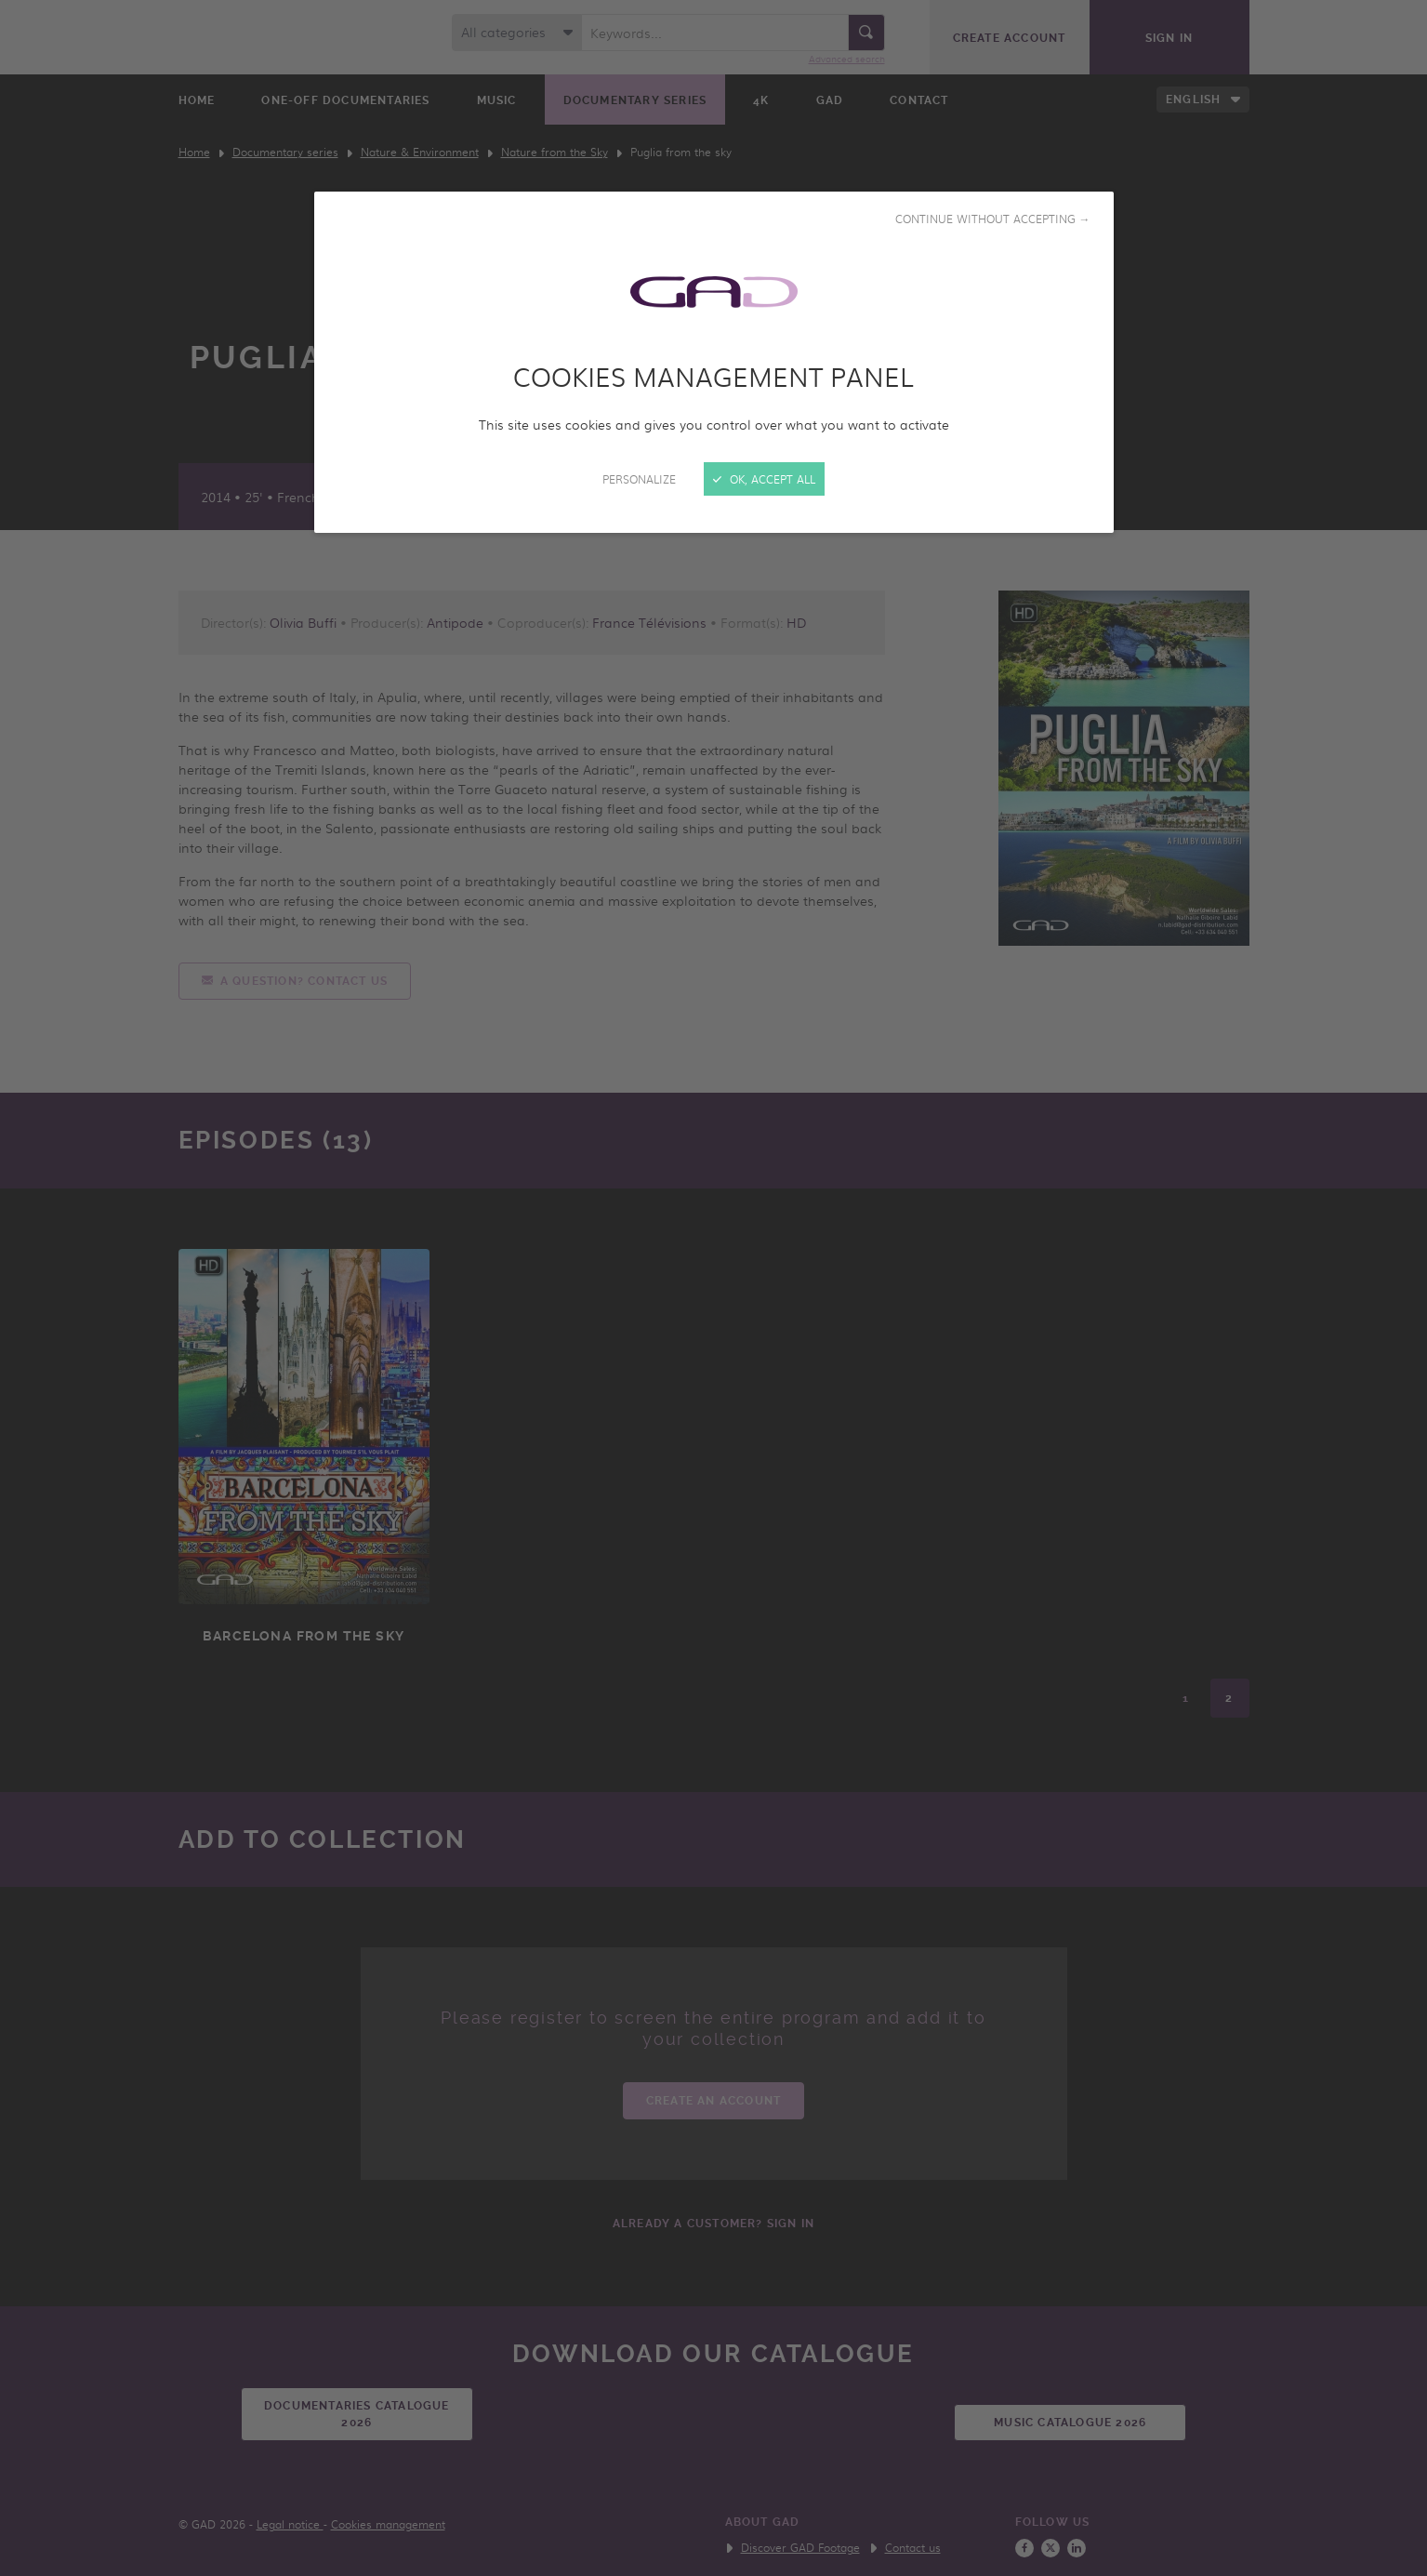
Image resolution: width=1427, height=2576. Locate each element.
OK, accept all (764, 479)
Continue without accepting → (992, 218)
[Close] (713, 1288)
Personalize (639, 479)
